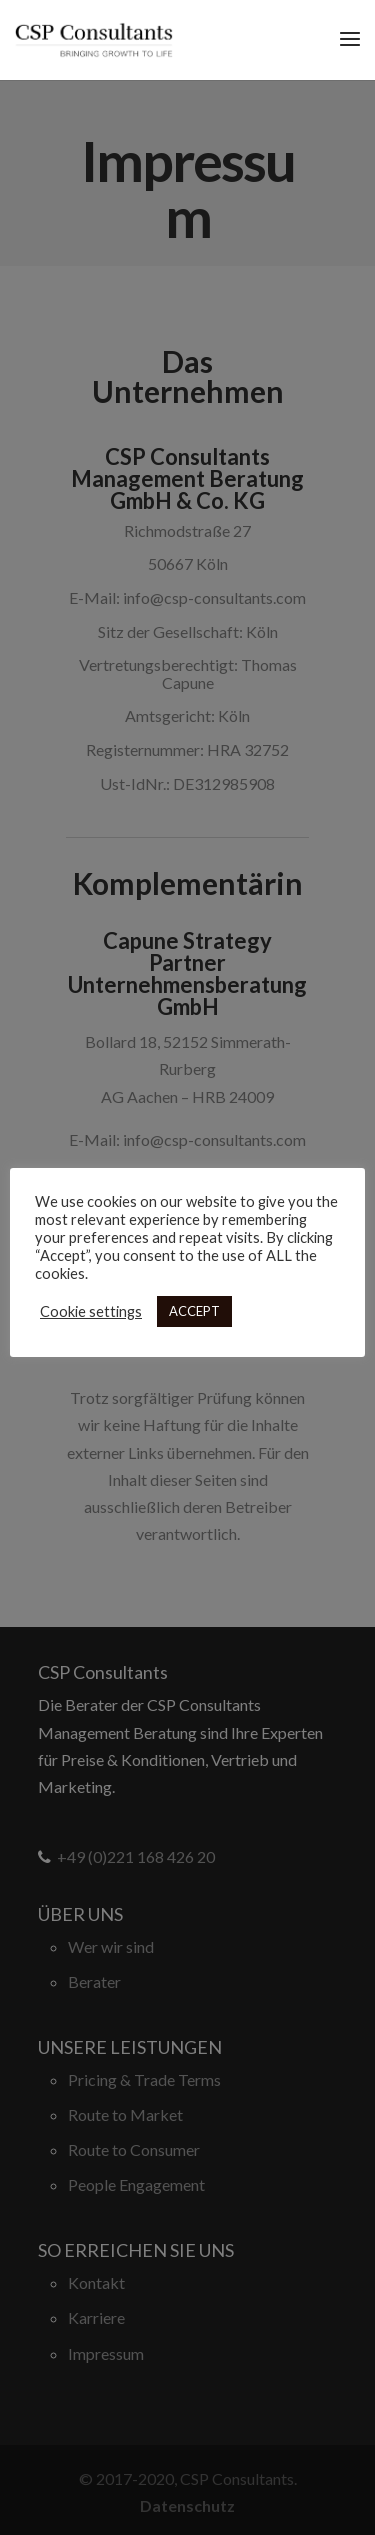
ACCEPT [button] (194, 1311)
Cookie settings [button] (91, 1311)
